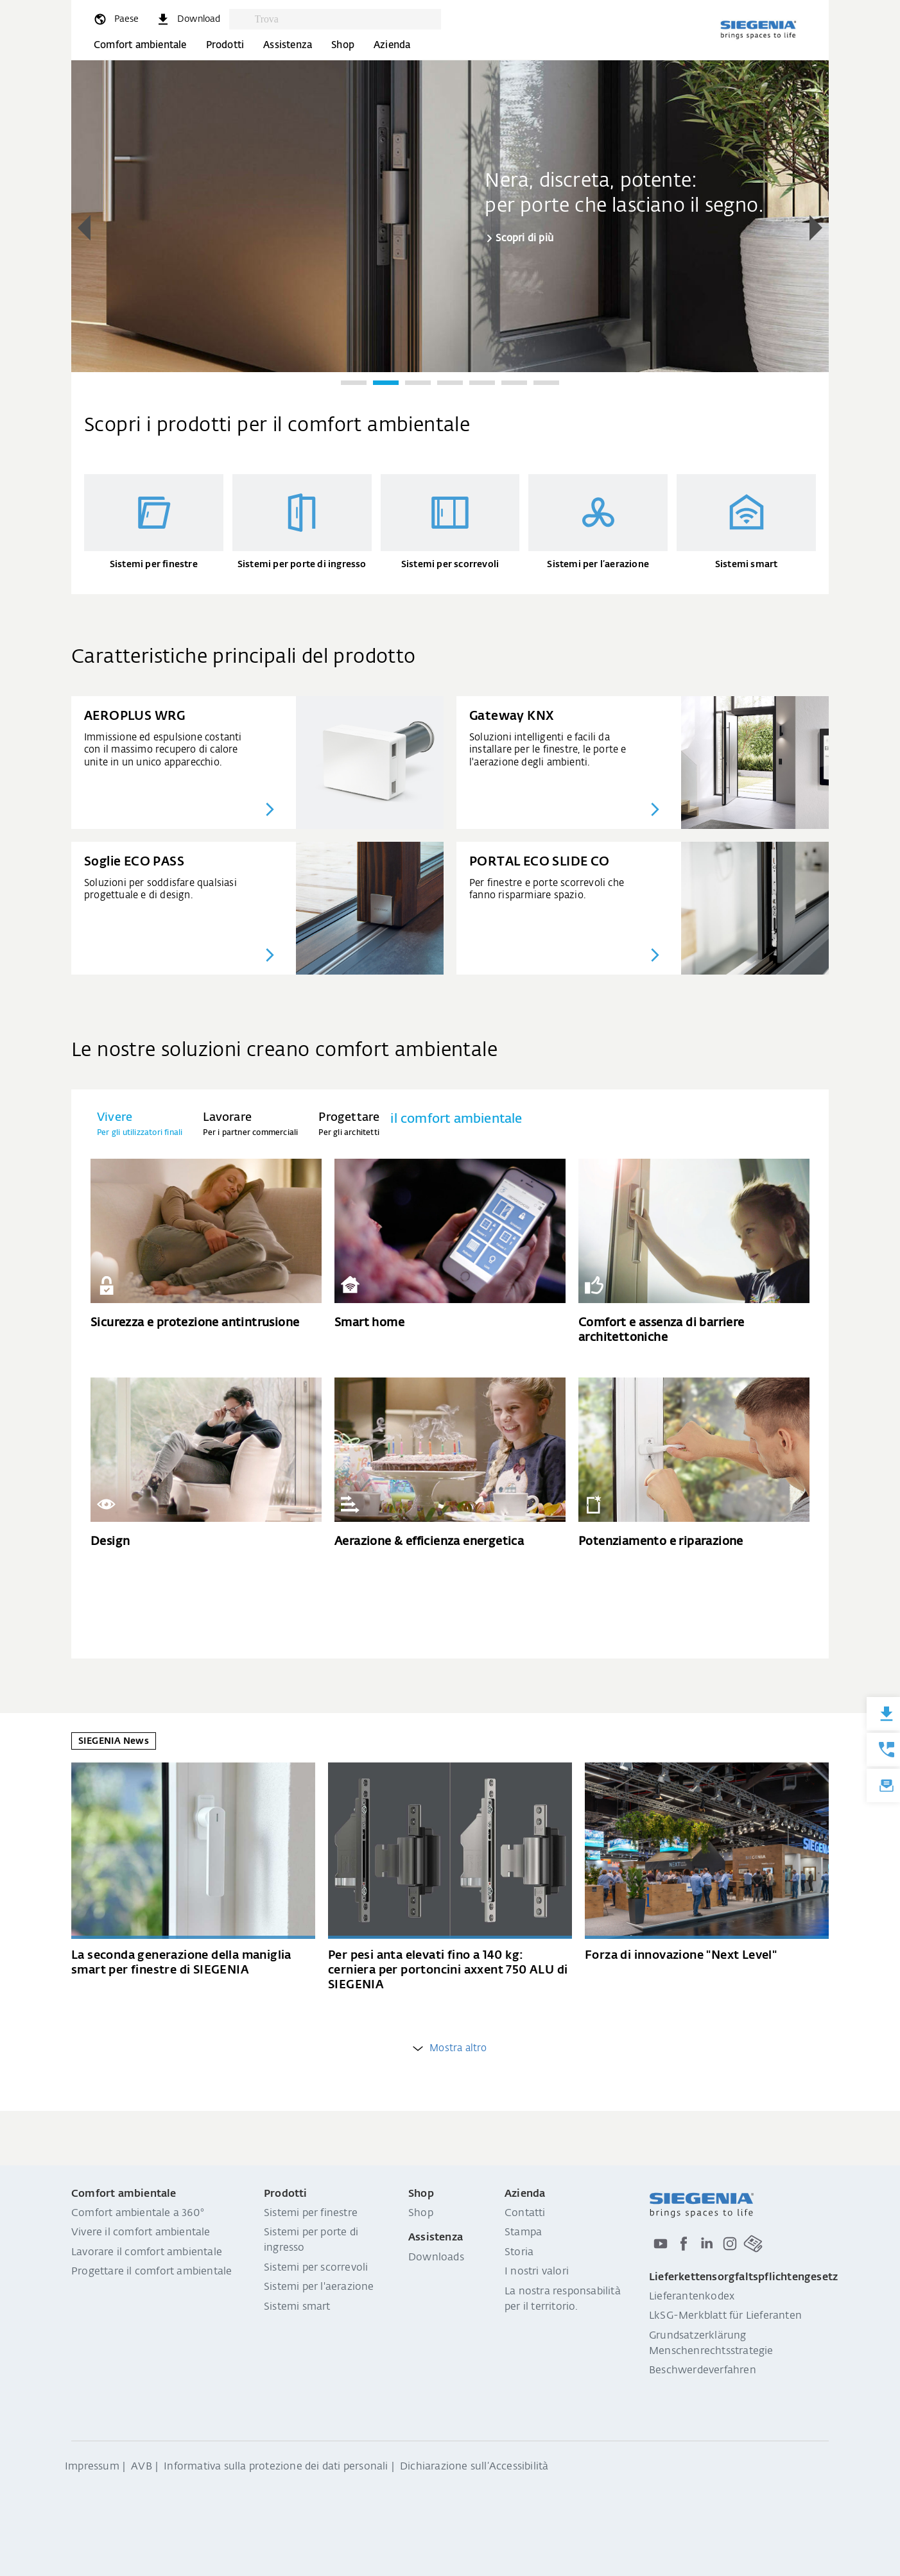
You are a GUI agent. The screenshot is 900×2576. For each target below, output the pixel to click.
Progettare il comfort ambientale (151, 2272)
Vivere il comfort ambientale (141, 2233)
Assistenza (287, 45)
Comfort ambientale (140, 45)
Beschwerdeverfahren (702, 2371)
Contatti (525, 2213)
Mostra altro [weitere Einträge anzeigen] (450, 2048)
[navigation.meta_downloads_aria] (188, 19)
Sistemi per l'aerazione (319, 2287)
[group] (450, 215)
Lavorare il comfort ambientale (146, 2253)
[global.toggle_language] (115, 19)
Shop (342, 45)
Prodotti (225, 45)
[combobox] (344, 19)
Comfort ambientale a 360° (137, 2213)
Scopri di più (524, 238)
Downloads (436, 2258)
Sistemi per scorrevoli (316, 2268)
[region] (450, 229)
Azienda (392, 45)
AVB (141, 2467)
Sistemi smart (297, 2307)
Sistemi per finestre (311, 2213)
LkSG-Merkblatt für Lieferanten (725, 2316)
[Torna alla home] (758, 29)
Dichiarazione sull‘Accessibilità (474, 2467)
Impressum (92, 2467)
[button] (84, 228)
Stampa (523, 2233)
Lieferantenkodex (691, 2297)
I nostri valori (537, 2272)
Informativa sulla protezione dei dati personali (276, 2467)
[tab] (139, 1124)
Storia (519, 2253)
